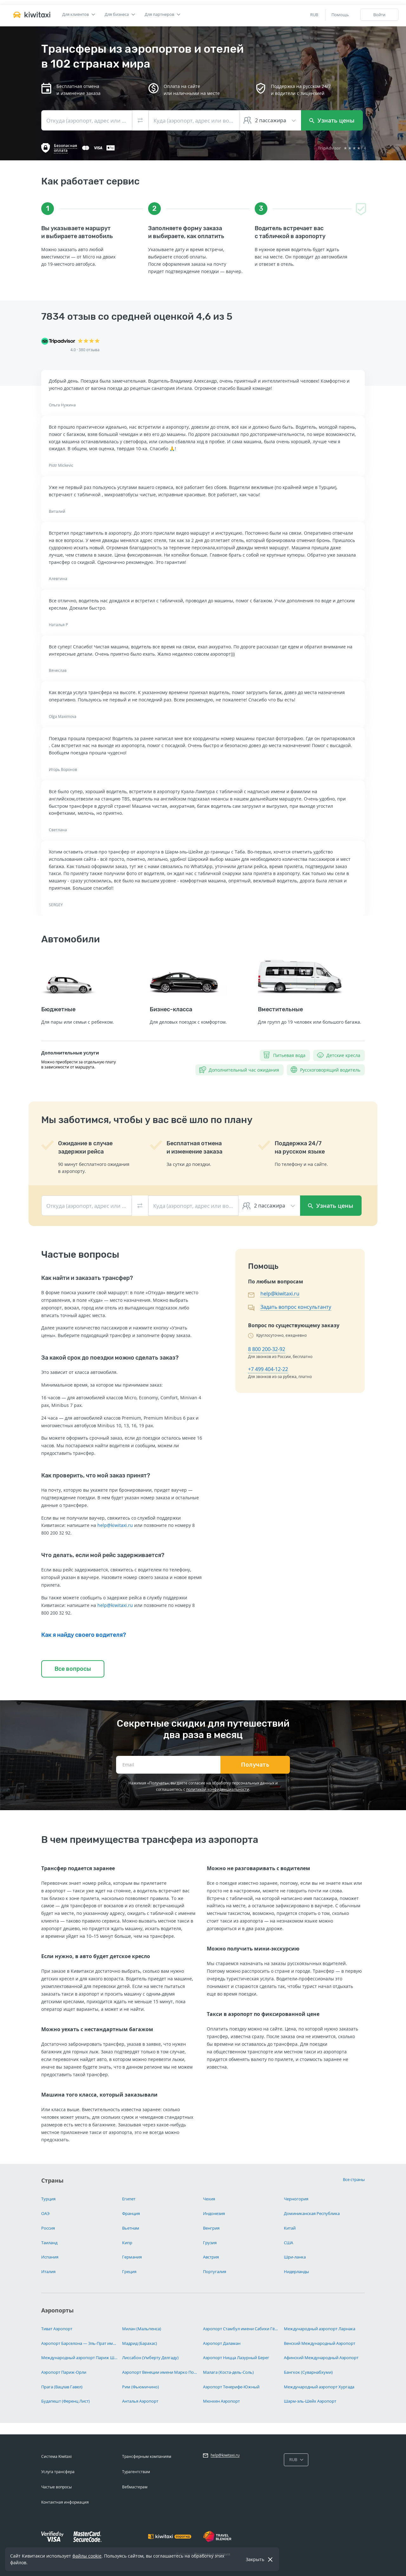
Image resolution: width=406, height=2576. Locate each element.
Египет (128, 2199)
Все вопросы (73, 1668)
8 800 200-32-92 (266, 1349)
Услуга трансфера (58, 2471)
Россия (48, 2228)
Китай (290, 2228)
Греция (129, 2271)
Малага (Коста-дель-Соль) (228, 2372)
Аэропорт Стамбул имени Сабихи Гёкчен (241, 2329)
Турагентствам (136, 2471)
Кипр (127, 2242)
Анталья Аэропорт (140, 2401)
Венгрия (211, 2228)
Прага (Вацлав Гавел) (61, 2387)
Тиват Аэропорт (56, 2329)
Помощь (340, 14)
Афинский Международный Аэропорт (321, 2357)
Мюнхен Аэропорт (221, 2401)
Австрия (211, 2257)
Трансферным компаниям (146, 2456)
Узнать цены (332, 120)
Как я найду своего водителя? (83, 1634)
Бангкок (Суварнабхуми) (308, 2372)
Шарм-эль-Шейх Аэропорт (310, 2401)
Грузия (210, 2242)
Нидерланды (296, 2271)
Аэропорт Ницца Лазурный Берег (236, 2357)
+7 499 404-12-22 (268, 1369)
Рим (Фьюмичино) (140, 2387)
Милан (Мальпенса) (141, 2329)
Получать (255, 1764)
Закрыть (255, 2559)
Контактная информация (65, 2502)
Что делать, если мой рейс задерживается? (102, 1555)
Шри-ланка (295, 2257)
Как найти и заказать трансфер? (87, 1278)
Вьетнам (130, 2228)
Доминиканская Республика (312, 2213)
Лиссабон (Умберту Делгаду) (150, 2357)
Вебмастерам (134, 2487)
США (288, 2242)
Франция (131, 2213)
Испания (49, 2257)
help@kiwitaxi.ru (115, 1525)
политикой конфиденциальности (217, 1789)
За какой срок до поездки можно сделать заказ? (110, 1357)
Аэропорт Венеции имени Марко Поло (160, 2372)
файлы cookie (87, 2556)
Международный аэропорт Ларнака (319, 2329)
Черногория (296, 2199)
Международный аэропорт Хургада (319, 2387)
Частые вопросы (56, 2487)
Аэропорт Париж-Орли (63, 2372)
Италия (48, 2271)
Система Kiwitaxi (56, 2456)
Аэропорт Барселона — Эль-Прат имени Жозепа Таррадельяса (79, 2343)
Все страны (354, 2179)
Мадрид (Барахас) (139, 2343)
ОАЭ (45, 2213)
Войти (379, 14)
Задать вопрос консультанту (295, 1306)
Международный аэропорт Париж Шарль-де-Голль (79, 2357)
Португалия (214, 2271)
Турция (48, 2199)
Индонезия (214, 2213)
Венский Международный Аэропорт (319, 2343)
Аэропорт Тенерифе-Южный (231, 2387)
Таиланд (49, 2242)
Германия (132, 2257)
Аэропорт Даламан (221, 2343)
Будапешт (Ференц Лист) (65, 2401)
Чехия (209, 2199)
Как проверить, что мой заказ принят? (95, 1475)
